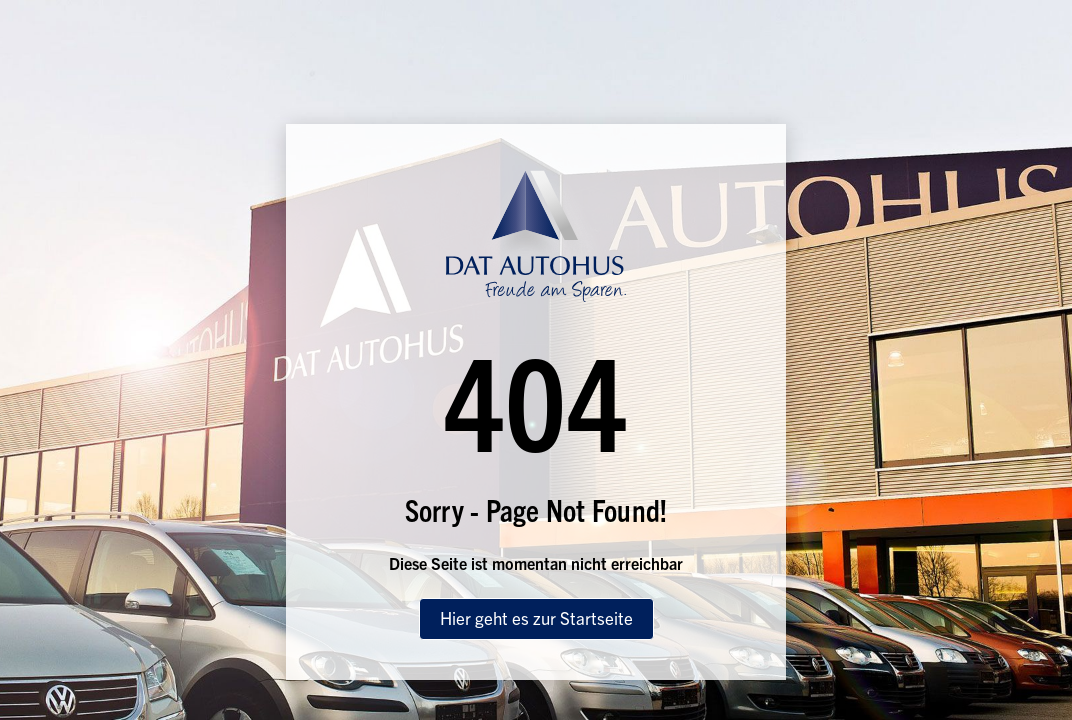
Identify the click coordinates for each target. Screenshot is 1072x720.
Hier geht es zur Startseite (536, 617)
